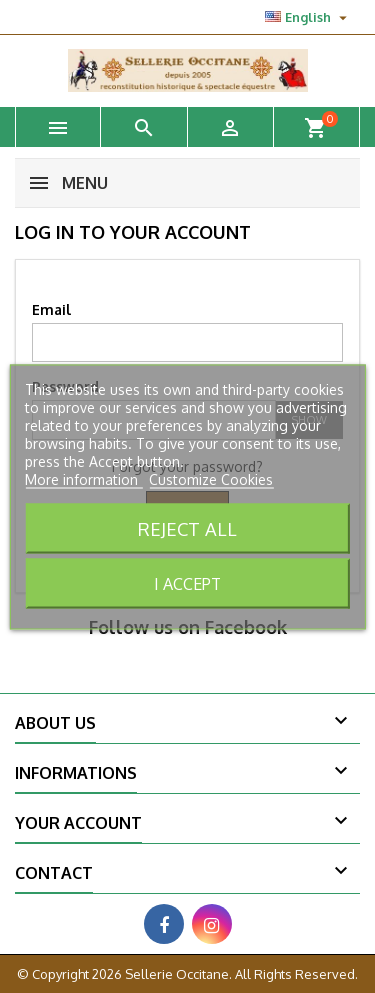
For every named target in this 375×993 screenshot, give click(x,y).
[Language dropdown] (308, 17)
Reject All (187, 527)
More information (83, 478)
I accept (187, 583)
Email (51, 309)
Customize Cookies (211, 478)
